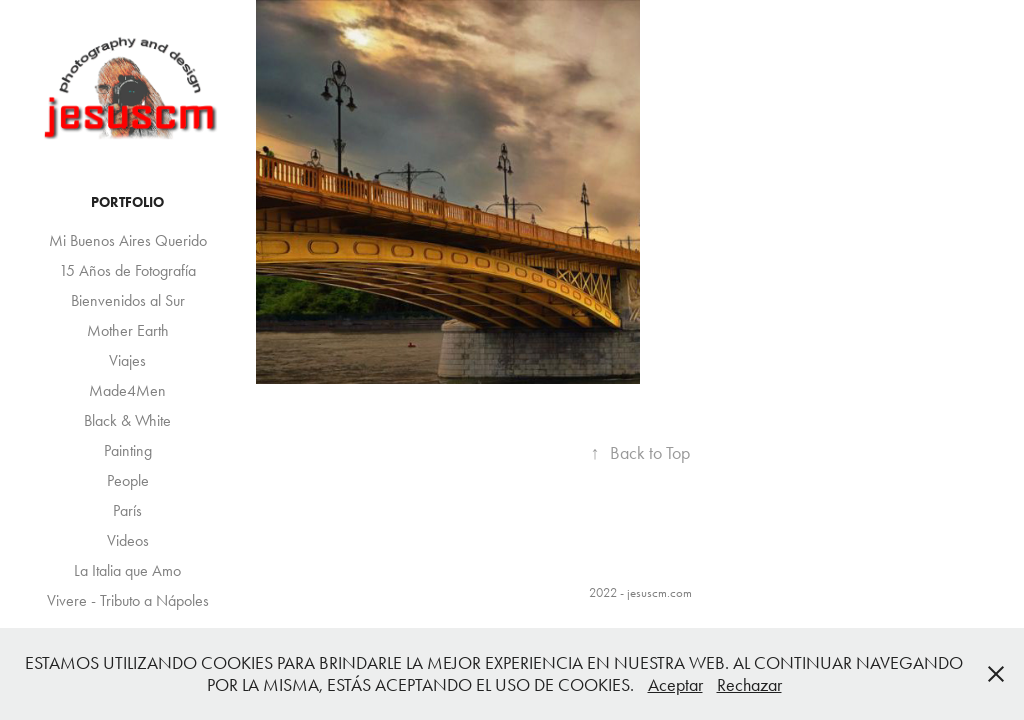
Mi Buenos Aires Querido (128, 240)
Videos (128, 540)
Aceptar (675, 685)
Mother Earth (128, 330)
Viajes (127, 360)
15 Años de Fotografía (127, 270)
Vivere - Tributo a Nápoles (128, 600)
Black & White (127, 420)
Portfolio (127, 202)
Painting (128, 450)
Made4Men (127, 390)
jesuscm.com (659, 592)
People (128, 480)
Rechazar (749, 685)
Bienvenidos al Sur (128, 300)
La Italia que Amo (127, 570)
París (127, 510)
